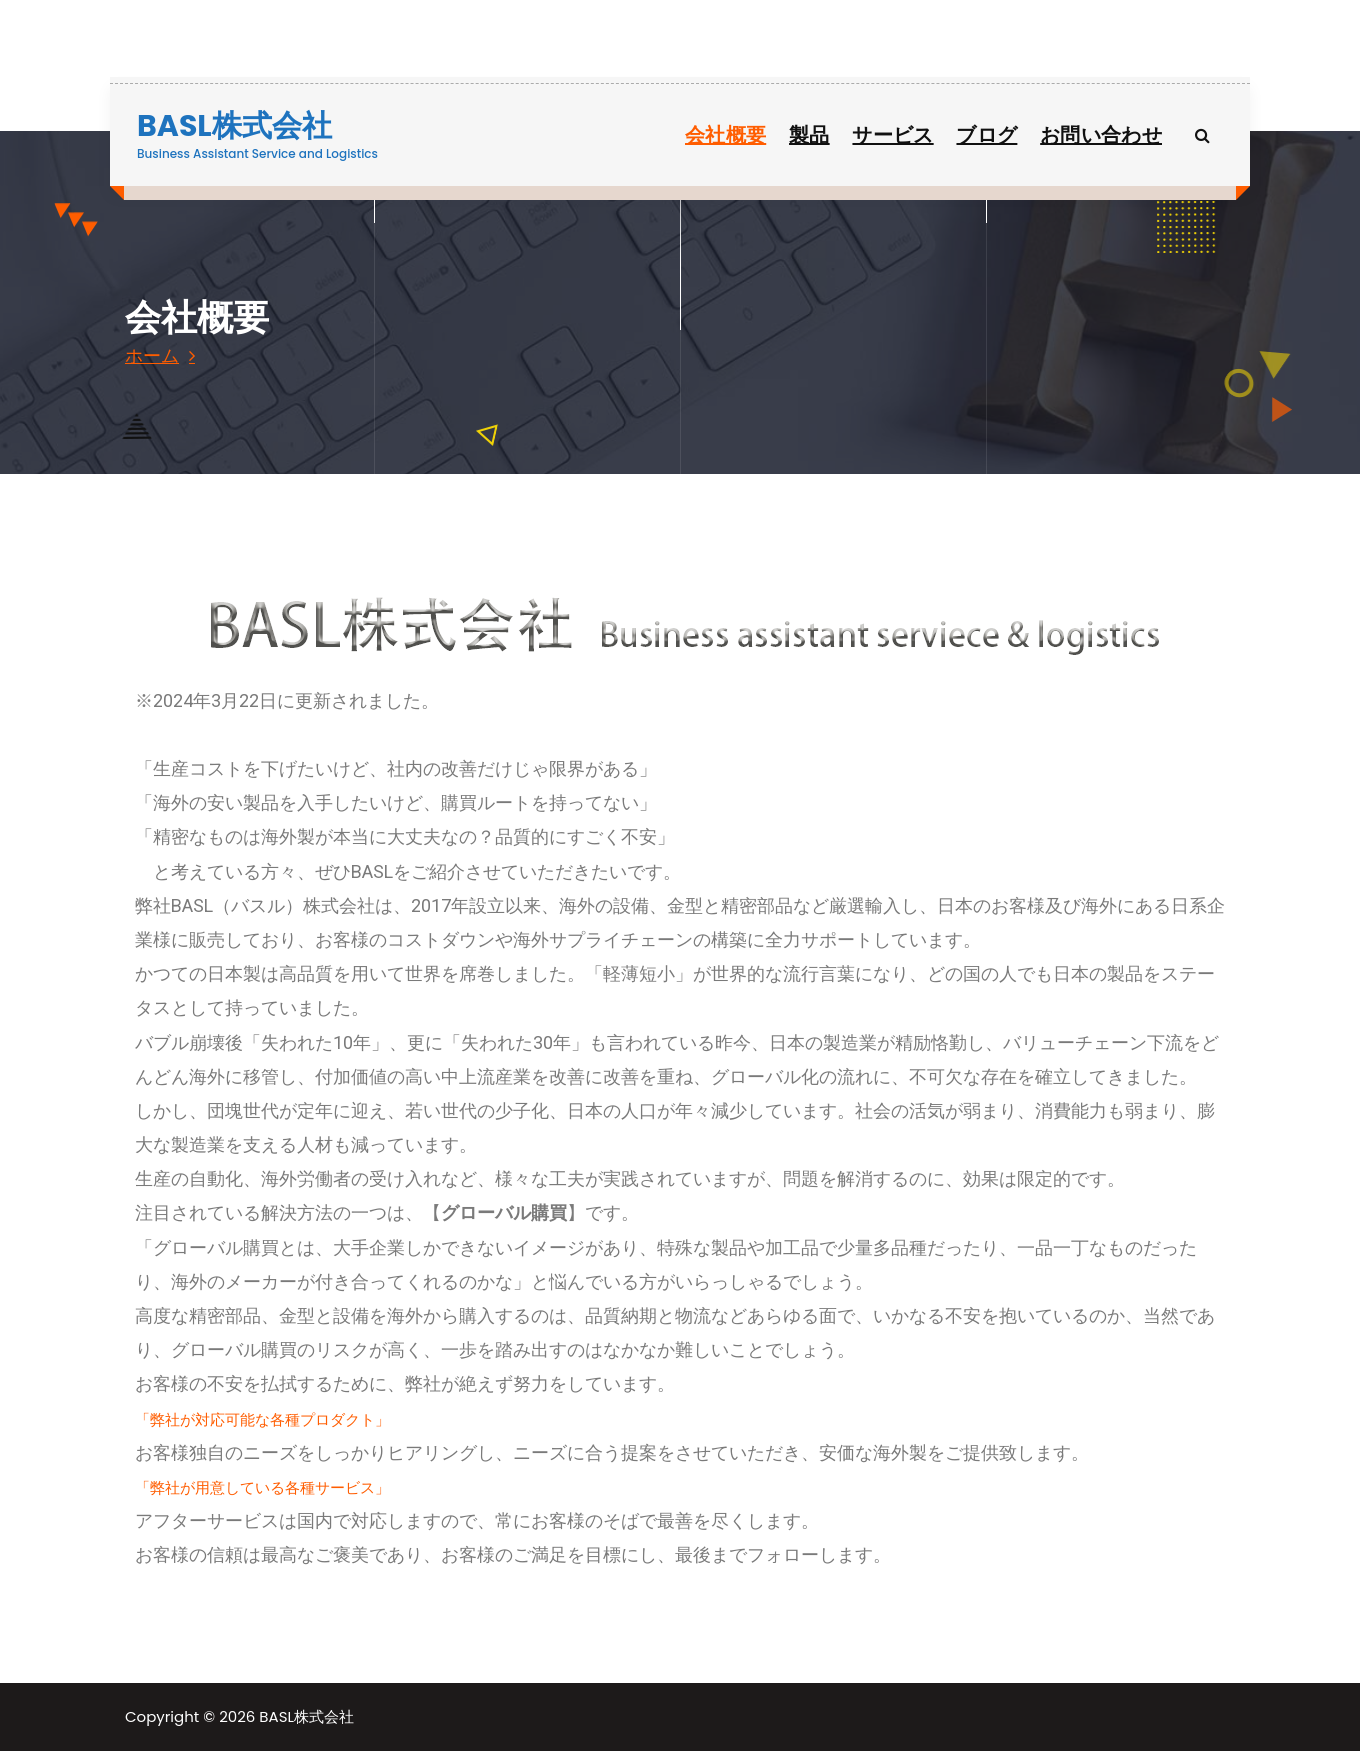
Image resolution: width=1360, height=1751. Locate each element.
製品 (809, 135)
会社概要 (725, 135)
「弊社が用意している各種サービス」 (262, 1487)
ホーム (152, 355)
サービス (892, 135)
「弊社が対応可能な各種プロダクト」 (262, 1419)
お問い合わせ (1101, 135)
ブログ (986, 135)
